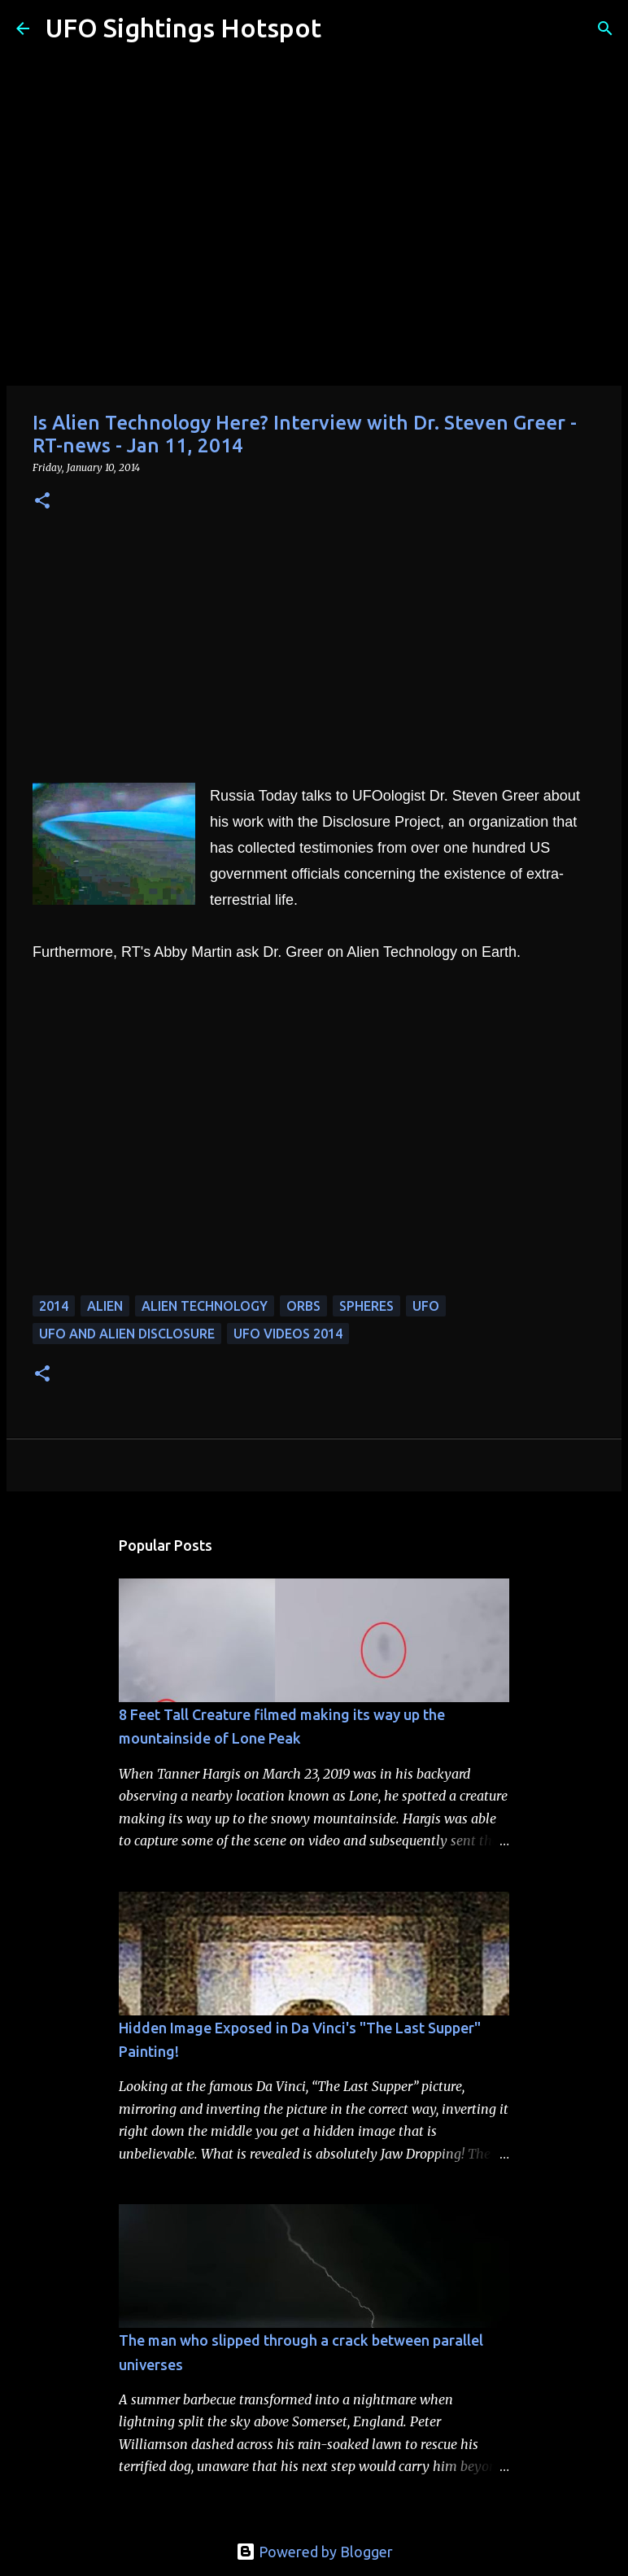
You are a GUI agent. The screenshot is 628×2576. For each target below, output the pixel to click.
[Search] (344, 28)
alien (105, 1306)
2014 (53, 1306)
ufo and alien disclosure (127, 1333)
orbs (303, 1306)
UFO (425, 1306)
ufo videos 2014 (287, 1333)
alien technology (205, 1306)
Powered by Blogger (314, 2551)
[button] (42, 502)
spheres (366, 1306)
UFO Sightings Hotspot (183, 27)
